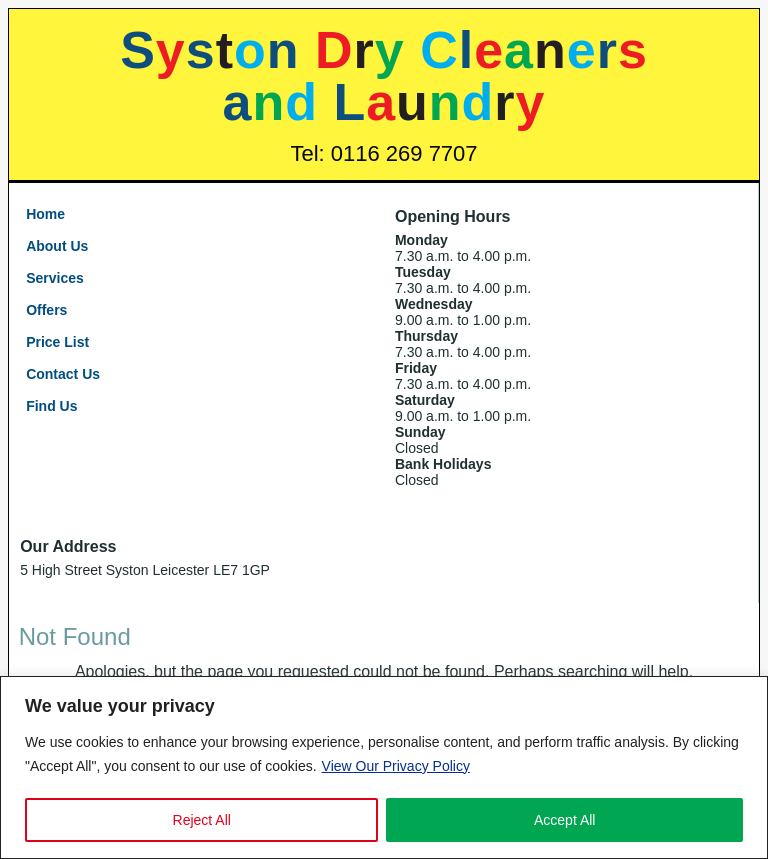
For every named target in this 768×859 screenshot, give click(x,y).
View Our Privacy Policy (396, 766)
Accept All (564, 820)
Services (55, 278)
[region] (384, 767)
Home (45, 214)
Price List (57, 342)
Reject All (202, 820)
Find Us (51, 406)
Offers (46, 310)
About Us (57, 246)
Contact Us (63, 374)
